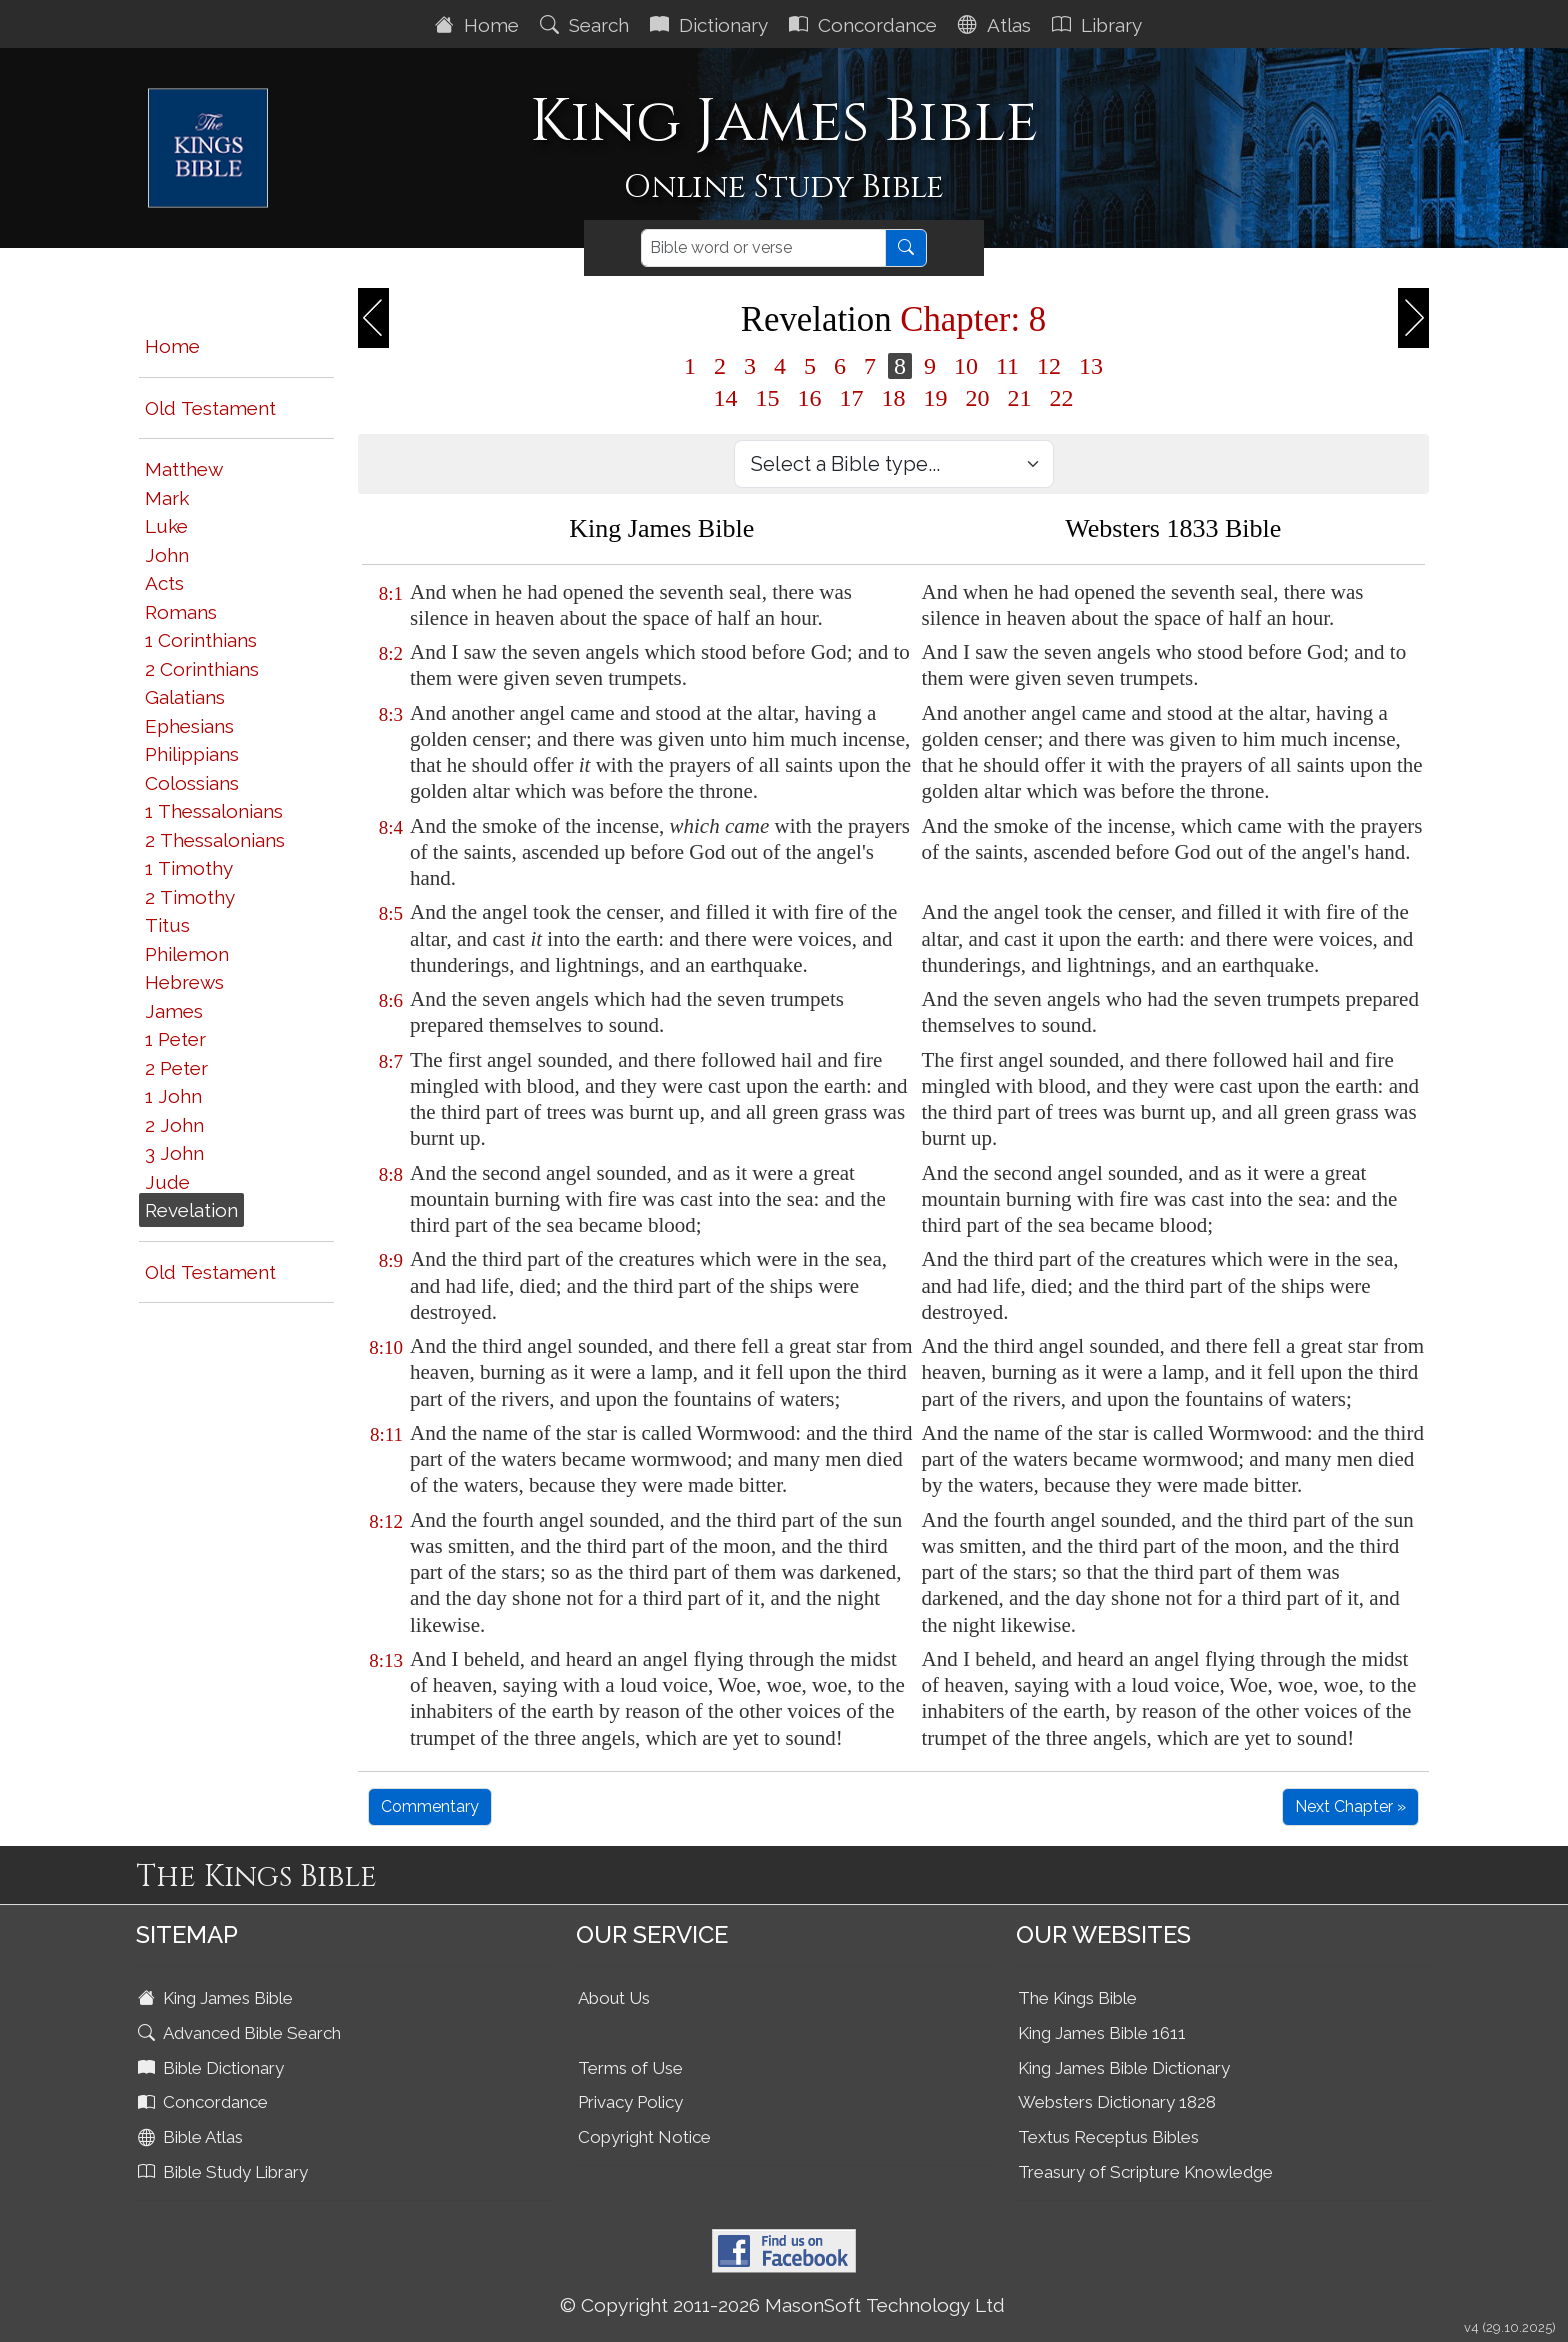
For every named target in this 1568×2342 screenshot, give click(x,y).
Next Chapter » (1350, 1806)
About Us (614, 1998)
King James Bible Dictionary (1124, 2068)
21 (1020, 398)
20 (978, 398)
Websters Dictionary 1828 (1117, 2102)
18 (894, 398)
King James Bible (217, 1998)
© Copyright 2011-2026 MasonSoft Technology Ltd (782, 2305)
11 (1007, 366)
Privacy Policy (630, 2102)
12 (1049, 366)
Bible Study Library (225, 2172)
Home (479, 25)
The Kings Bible (1077, 1998)
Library (1099, 25)
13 (1091, 366)
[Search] (763, 248)
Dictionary (711, 25)
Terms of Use (630, 2068)
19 (936, 398)
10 (966, 366)
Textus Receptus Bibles (1108, 2137)
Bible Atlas (192, 2137)
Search (587, 25)
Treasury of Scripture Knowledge (1145, 2172)
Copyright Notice (644, 2137)
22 (1062, 398)
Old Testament (210, 408)
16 (810, 398)
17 (852, 398)
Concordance (865, 25)
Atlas (997, 25)
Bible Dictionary (213, 2068)
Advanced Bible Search (241, 2033)
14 (726, 398)
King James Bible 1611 (1102, 2033)
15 (768, 398)
